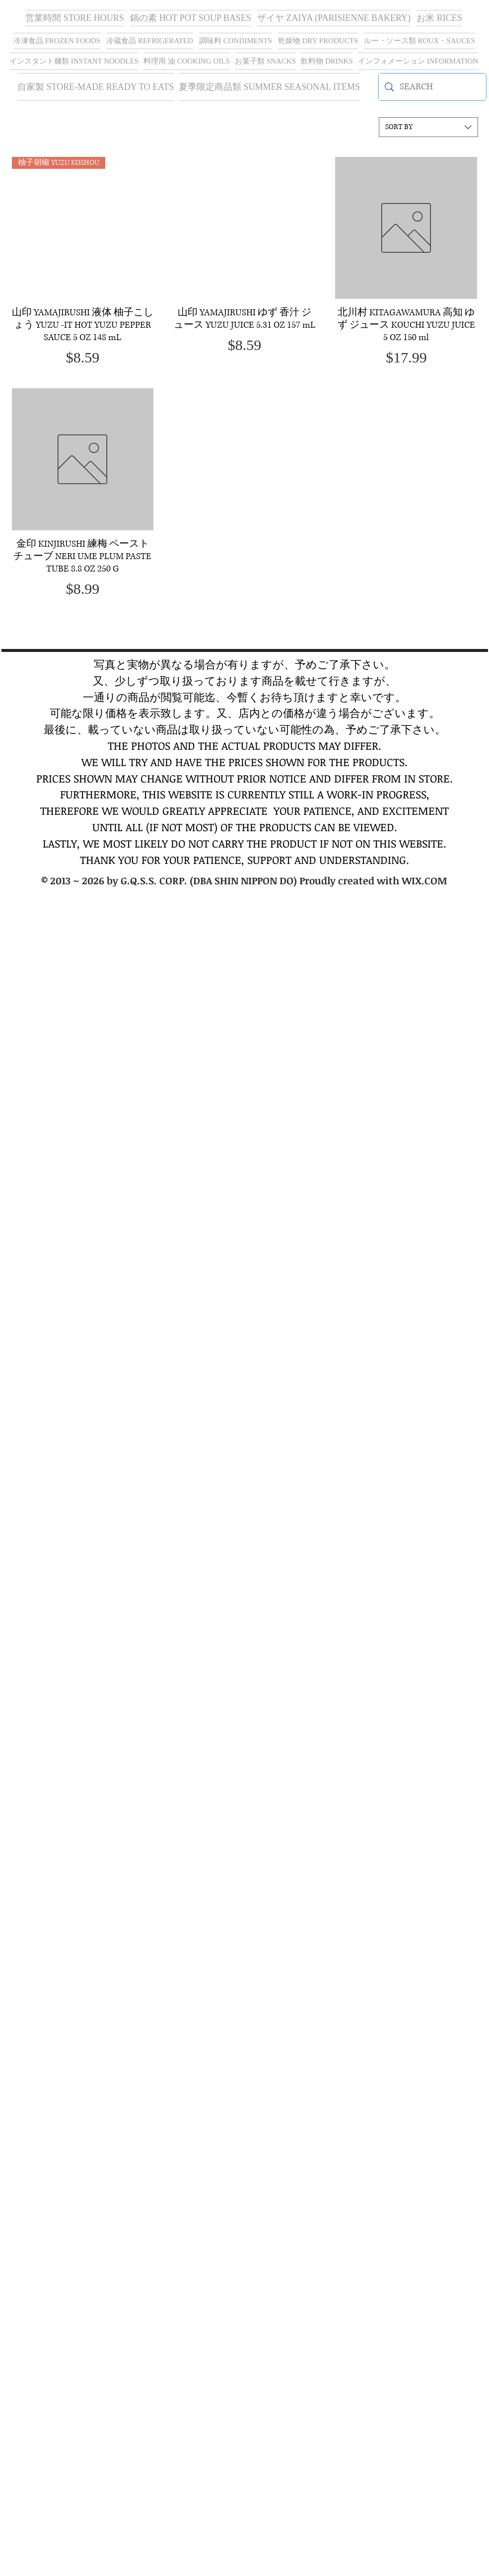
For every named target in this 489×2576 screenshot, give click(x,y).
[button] (334, 18)
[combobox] (428, 127)
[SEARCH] (432, 86)
